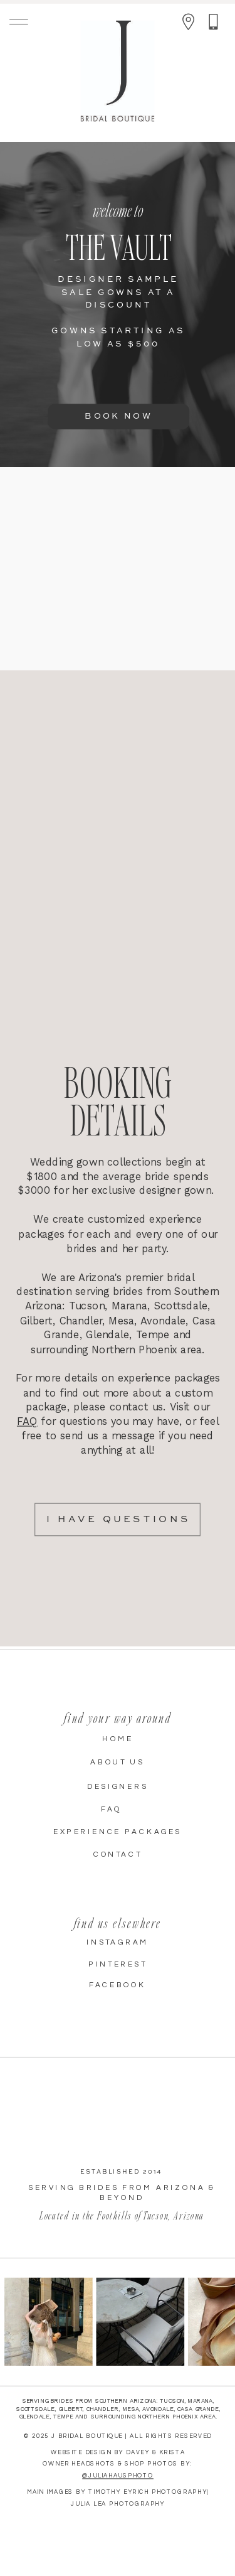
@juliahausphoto (118, 2475)
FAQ (27, 1421)
